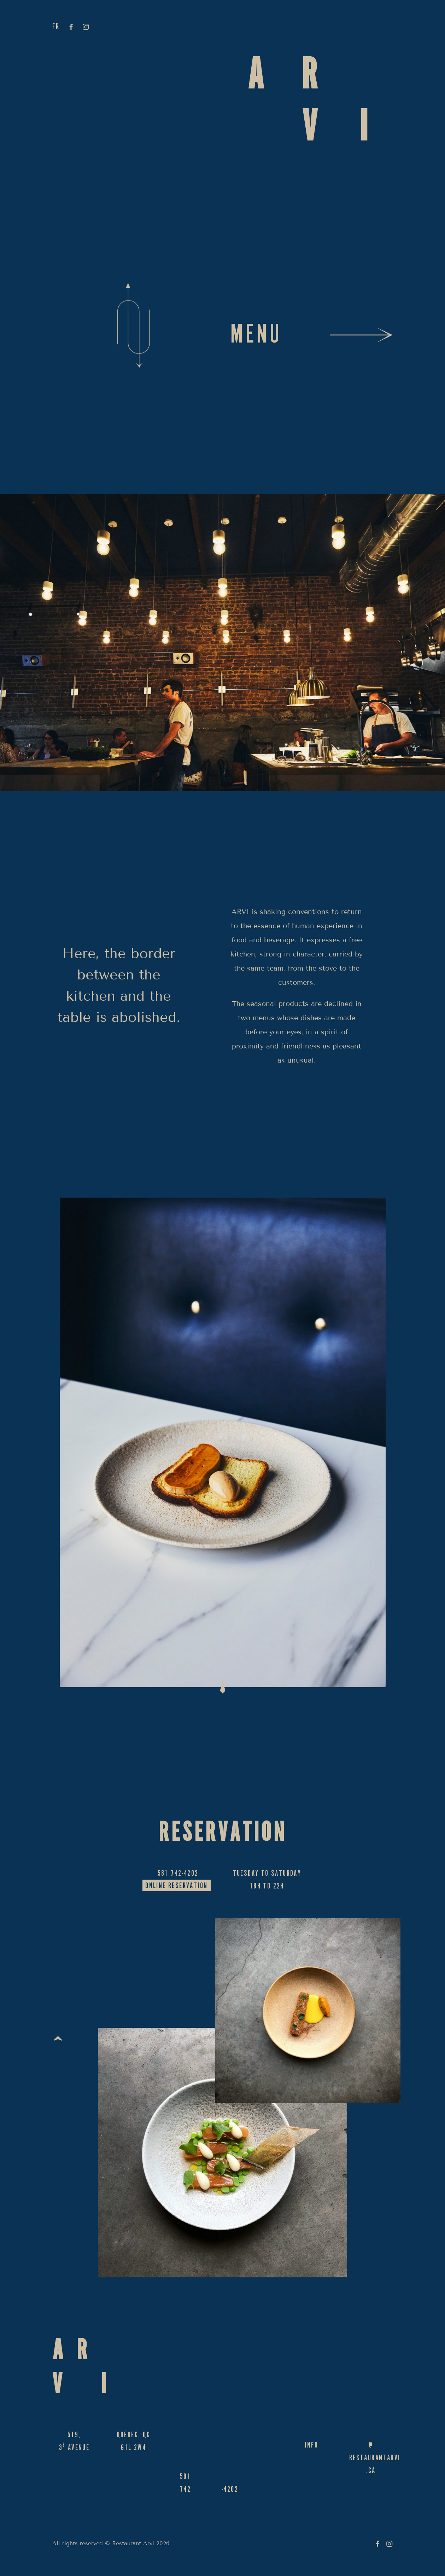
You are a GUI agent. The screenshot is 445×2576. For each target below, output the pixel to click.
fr (55, 27)
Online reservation (176, 1887)
